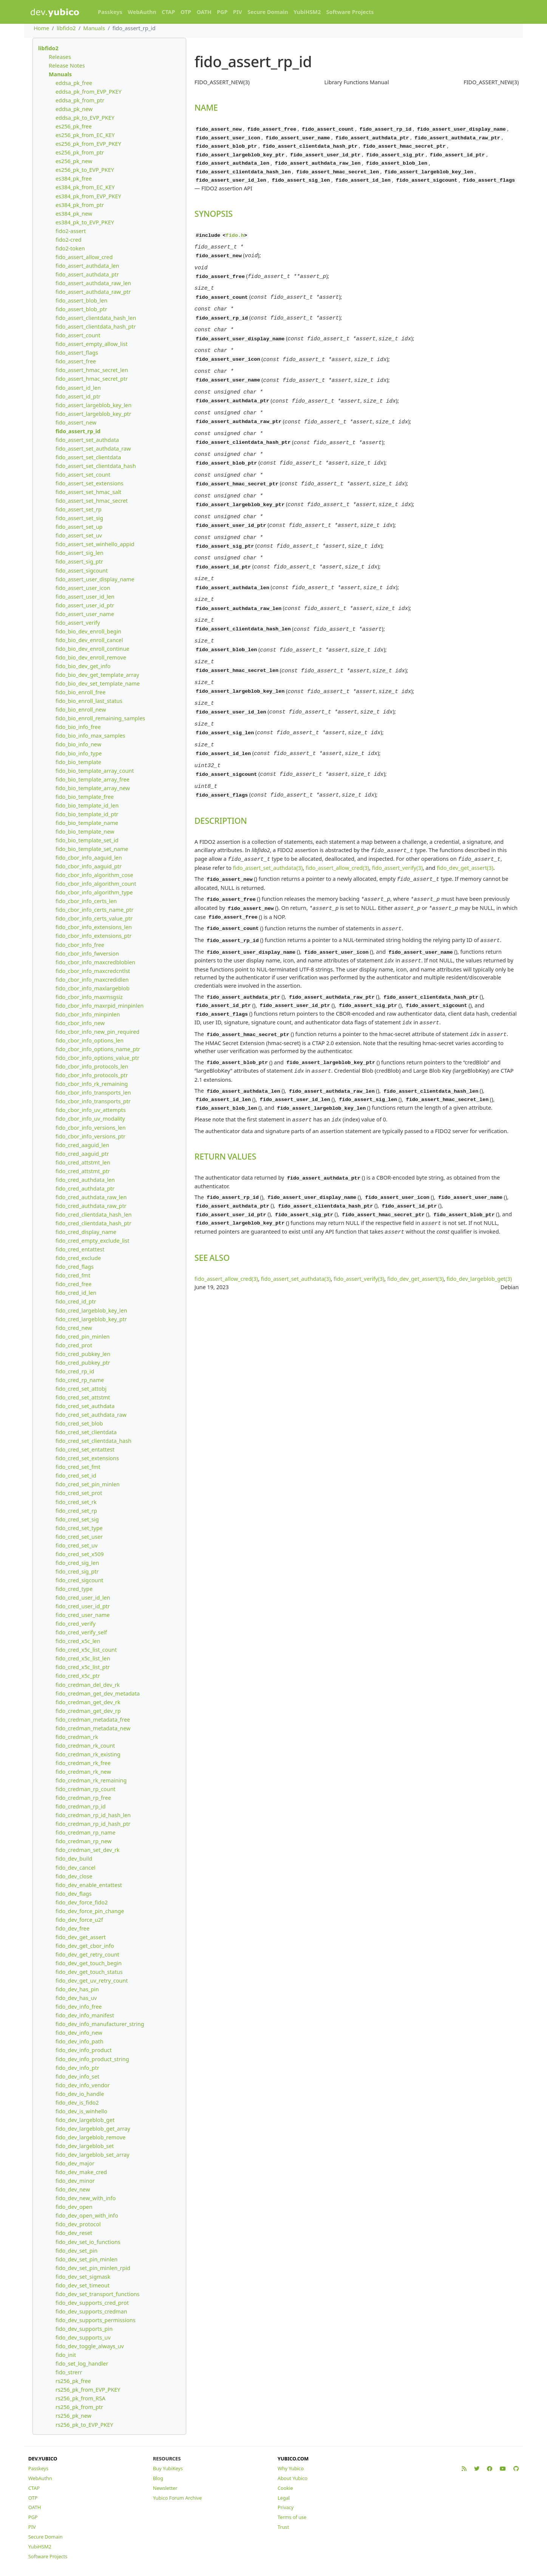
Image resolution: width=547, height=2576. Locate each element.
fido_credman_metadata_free (93, 1719)
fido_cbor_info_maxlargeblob (93, 988)
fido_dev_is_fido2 (77, 2102)
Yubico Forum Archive (177, 2497)
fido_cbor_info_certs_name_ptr (94, 909)
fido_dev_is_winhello (81, 2111)
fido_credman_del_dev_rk (88, 1684)
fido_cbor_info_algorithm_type (94, 892)
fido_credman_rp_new (83, 1841)
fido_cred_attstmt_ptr (83, 1171)
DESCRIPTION (221, 776)
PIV (237, 11)
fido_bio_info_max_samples (90, 735)
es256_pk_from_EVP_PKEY (88, 143)
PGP (222, 11)
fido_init (66, 2354)
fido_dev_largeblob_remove (90, 2137)
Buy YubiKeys (168, 2468)
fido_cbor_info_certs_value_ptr (94, 918)
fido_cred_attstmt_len (83, 1162)
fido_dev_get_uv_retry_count (92, 1980)
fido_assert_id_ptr (78, 396)
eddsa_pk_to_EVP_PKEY (85, 117)
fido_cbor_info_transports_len (93, 1092)
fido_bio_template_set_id (87, 840)
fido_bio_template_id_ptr (87, 814)
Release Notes (67, 65)
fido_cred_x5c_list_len (83, 1658)
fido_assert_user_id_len (85, 596)
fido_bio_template (78, 762)
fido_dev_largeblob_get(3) (479, 1219)
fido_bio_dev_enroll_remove (91, 657)
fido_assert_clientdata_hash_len (96, 317)
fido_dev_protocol (78, 2224)
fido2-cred (69, 239)
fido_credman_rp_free (83, 1797)
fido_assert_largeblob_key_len (93, 405)
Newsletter (165, 2488)
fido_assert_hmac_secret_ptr (92, 378)
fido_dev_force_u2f (79, 1919)
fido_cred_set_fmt (78, 1466)
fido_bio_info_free (78, 726)
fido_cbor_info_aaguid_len (89, 857)
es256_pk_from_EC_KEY (85, 135)
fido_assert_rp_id (78, 431)
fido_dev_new (73, 2189)
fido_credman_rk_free (83, 1763)
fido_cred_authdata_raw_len (91, 1197)
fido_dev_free (73, 1928)
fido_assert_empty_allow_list (92, 343)
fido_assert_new (76, 422)
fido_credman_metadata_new (93, 1728)
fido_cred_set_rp (76, 1510)
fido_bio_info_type (79, 753)
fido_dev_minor (75, 2180)
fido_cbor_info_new (80, 1023)
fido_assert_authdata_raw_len (93, 283)
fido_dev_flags (73, 1893)
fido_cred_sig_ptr (77, 1571)
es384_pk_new (74, 213)
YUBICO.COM (293, 2458)
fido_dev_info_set (77, 2076)
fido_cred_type (74, 1588)
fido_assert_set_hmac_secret (92, 500)
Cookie (285, 2488)
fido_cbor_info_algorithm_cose (94, 875)
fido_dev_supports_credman (91, 2311)
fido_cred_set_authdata (85, 1406)
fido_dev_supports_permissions (96, 2320)
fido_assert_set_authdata (87, 439)
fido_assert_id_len (78, 387)
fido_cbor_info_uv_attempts (91, 1109)
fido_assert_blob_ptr (81, 309)
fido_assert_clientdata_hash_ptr (96, 326)
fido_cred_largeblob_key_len (91, 1310)
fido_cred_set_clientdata (86, 1432)
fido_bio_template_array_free (93, 779)
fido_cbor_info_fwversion (87, 953)
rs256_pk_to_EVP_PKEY (84, 2424)
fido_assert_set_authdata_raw (93, 448)
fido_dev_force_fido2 (82, 1902)
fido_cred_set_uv (76, 1545)
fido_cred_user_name (83, 1614)
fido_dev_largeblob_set (85, 2146)
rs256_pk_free (73, 2380)
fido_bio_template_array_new (93, 788)
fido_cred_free (73, 1284)
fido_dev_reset (74, 2232)
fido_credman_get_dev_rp (88, 1710)
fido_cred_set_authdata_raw (91, 1414)
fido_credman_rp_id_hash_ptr (93, 1823)
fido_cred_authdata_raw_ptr (91, 1205)
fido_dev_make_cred (81, 2172)
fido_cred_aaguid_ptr (82, 1153)
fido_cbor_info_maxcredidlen (92, 979)
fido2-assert (71, 231)
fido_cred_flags (75, 1266)
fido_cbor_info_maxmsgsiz (89, 997)
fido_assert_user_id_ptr (85, 605)
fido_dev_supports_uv (83, 2337)
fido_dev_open (74, 2206)
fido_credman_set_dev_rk (88, 1849)
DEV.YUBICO (42, 2458)
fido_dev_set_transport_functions (97, 2294)
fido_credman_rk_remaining (91, 1780)
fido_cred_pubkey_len (83, 1353)
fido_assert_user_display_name (95, 579)
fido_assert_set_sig (79, 518)
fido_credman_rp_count (86, 1789)
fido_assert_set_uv (79, 535)
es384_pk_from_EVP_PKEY (88, 196)
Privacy (286, 2507)
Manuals (94, 28)
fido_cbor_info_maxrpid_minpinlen (100, 1005)
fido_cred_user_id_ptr (83, 1606)
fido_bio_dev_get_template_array (97, 674)
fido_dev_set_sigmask (83, 2276)
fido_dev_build (74, 1858)
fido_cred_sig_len (77, 1562)
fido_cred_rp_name (80, 1380)
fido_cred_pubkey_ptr (83, 1362)
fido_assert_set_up (79, 526)
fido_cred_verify (76, 1623)
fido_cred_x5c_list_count (86, 1649)
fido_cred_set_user (79, 1536)
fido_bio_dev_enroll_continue (92, 648)
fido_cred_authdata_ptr (85, 1188)
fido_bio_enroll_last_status (89, 700)
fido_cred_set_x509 (80, 1554)
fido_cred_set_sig (77, 1519)
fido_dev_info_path (80, 2041)
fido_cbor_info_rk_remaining (92, 1083)
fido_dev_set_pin (76, 2250)
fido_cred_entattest (80, 1249)
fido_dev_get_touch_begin (89, 1963)
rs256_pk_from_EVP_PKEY (88, 2389)
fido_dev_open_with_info (87, 2215)
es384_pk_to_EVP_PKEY (85, 222)
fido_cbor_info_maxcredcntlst (93, 970)
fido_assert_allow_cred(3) (337, 822)
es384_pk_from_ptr (80, 204)
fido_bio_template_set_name (92, 848)
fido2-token (70, 248)
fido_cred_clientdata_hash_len (94, 1214)
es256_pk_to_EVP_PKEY (85, 169)
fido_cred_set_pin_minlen (88, 1484)
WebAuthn (142, 11)
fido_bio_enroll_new (81, 709)
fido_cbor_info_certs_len (86, 901)
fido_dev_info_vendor (83, 2085)
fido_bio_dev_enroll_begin (88, 631)
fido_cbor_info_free (80, 944)
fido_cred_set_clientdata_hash (93, 1440)
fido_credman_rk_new (83, 1771)
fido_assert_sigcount (82, 570)
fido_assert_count (78, 335)
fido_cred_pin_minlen (83, 1336)
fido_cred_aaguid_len (82, 1145)
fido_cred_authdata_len (85, 1179)
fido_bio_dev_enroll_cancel (89, 640)
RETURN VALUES (225, 1100)
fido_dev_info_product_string (92, 2059)
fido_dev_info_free (79, 2006)
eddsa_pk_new (74, 109)
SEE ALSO (212, 1198)
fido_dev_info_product (84, 2050)
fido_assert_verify (78, 622)
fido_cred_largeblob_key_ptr (91, 1319)
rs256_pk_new (73, 2415)
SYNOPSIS (214, 210)
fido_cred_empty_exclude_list (92, 1240)
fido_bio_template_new (85, 831)
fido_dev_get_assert (81, 1937)
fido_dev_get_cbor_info (85, 1945)
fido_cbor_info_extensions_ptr (93, 935)
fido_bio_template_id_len (87, 805)
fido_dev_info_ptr (77, 2067)
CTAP (168, 11)
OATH (203, 11)
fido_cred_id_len (76, 1292)
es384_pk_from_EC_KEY (85, 187)
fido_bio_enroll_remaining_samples (100, 718)
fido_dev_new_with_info (86, 2198)
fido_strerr (69, 2372)
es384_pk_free (74, 178)
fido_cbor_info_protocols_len (92, 1066)
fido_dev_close (74, 1876)
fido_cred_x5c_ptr (78, 1675)
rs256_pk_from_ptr (79, 2407)
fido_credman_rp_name (86, 1832)
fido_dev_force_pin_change (90, 1911)
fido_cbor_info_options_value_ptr (97, 1057)
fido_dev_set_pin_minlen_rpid (93, 2268)
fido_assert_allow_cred (84, 257)
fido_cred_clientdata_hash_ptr (93, 1223)
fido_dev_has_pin (77, 1989)
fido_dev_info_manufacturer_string (100, 2024)
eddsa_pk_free (74, 82)
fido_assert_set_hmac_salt (88, 492)
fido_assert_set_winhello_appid (95, 544)
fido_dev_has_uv (76, 1997)
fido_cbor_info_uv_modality (90, 1118)
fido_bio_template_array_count (95, 770)
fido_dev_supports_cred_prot (92, 2302)
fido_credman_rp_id (81, 1806)
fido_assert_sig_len (80, 552)
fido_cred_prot (74, 1345)
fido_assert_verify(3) (397, 822)
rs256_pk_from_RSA (80, 2398)
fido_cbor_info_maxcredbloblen (95, 962)
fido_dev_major (75, 2163)
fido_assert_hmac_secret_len (92, 370)
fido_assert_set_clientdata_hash (96, 465)
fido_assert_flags (77, 352)
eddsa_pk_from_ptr (80, 100)
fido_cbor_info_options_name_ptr (98, 1049)
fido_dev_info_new (79, 2032)
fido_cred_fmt (73, 1275)
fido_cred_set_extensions (87, 1458)
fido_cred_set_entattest (85, 1449)
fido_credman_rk (77, 1736)
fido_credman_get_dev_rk (88, 1702)
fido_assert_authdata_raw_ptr (93, 291)
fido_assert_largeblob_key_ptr (93, 413)
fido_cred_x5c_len (78, 1641)
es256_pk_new (74, 161)
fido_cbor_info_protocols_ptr (92, 1075)
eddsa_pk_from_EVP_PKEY (89, 91)
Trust (283, 2526)
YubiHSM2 (307, 11)
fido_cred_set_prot (79, 1492)
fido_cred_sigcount (80, 1580)
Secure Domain (267, 11)
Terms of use (292, 2517)
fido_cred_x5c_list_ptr (83, 1667)
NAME (206, 107)
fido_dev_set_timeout (83, 2285)
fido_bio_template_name (87, 822)
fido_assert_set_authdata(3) (268, 822)
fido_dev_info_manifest (85, 2015)
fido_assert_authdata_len (87, 265)
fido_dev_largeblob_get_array (93, 2128)
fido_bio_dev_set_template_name (98, 683)
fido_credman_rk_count (85, 1745)
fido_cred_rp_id (75, 1371)
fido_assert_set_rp (79, 509)
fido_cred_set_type (79, 1528)
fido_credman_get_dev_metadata (98, 1693)
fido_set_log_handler (82, 2363)
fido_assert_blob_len (81, 300)
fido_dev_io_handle (80, 2093)
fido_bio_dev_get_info (83, 666)
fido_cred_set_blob (79, 1423)
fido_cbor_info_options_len (90, 1040)
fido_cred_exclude (78, 1258)
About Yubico (292, 2478)
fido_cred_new (74, 1327)
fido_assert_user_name (85, 614)
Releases (60, 56)
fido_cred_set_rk (76, 1502)
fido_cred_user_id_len (83, 1597)
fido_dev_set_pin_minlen (86, 2259)
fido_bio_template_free (85, 796)
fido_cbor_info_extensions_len (94, 927)
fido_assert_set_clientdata (88, 457)
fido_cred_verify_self (81, 1632)
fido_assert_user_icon (83, 587)
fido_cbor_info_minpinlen (88, 1014)
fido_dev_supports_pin (84, 2328)
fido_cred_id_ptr (76, 1301)
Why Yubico (291, 2468)
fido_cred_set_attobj (81, 1388)
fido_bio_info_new (78, 744)
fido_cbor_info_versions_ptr (90, 1136)
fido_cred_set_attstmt (83, 1397)
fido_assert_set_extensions (89, 483)
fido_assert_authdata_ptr (87, 274)
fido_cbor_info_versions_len (91, 1127)
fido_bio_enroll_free (80, 692)
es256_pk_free (74, 126)
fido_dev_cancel (76, 1867)
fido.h (235, 232)
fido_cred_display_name (86, 1231)
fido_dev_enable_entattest (89, 1885)
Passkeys (110, 11)
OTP (186, 11)
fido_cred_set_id (76, 1475)
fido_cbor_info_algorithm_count (96, 883)
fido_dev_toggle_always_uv (90, 2346)
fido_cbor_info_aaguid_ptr (89, 866)
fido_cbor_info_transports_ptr (93, 1101)
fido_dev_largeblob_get (85, 2120)
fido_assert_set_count (83, 474)
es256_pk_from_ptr (80, 152)
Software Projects (350, 11)
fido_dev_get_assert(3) (465, 822)
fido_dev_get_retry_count (87, 1954)
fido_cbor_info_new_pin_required (97, 1031)
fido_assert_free (76, 361)
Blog (158, 2478)
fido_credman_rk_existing (88, 1754)
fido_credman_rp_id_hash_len (93, 1815)
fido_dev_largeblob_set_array (93, 2154)
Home (41, 28)
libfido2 (66, 28)
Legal (284, 2497)
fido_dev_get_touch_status (89, 1971)
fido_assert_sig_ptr (79, 561)
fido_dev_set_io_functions (88, 2242)
